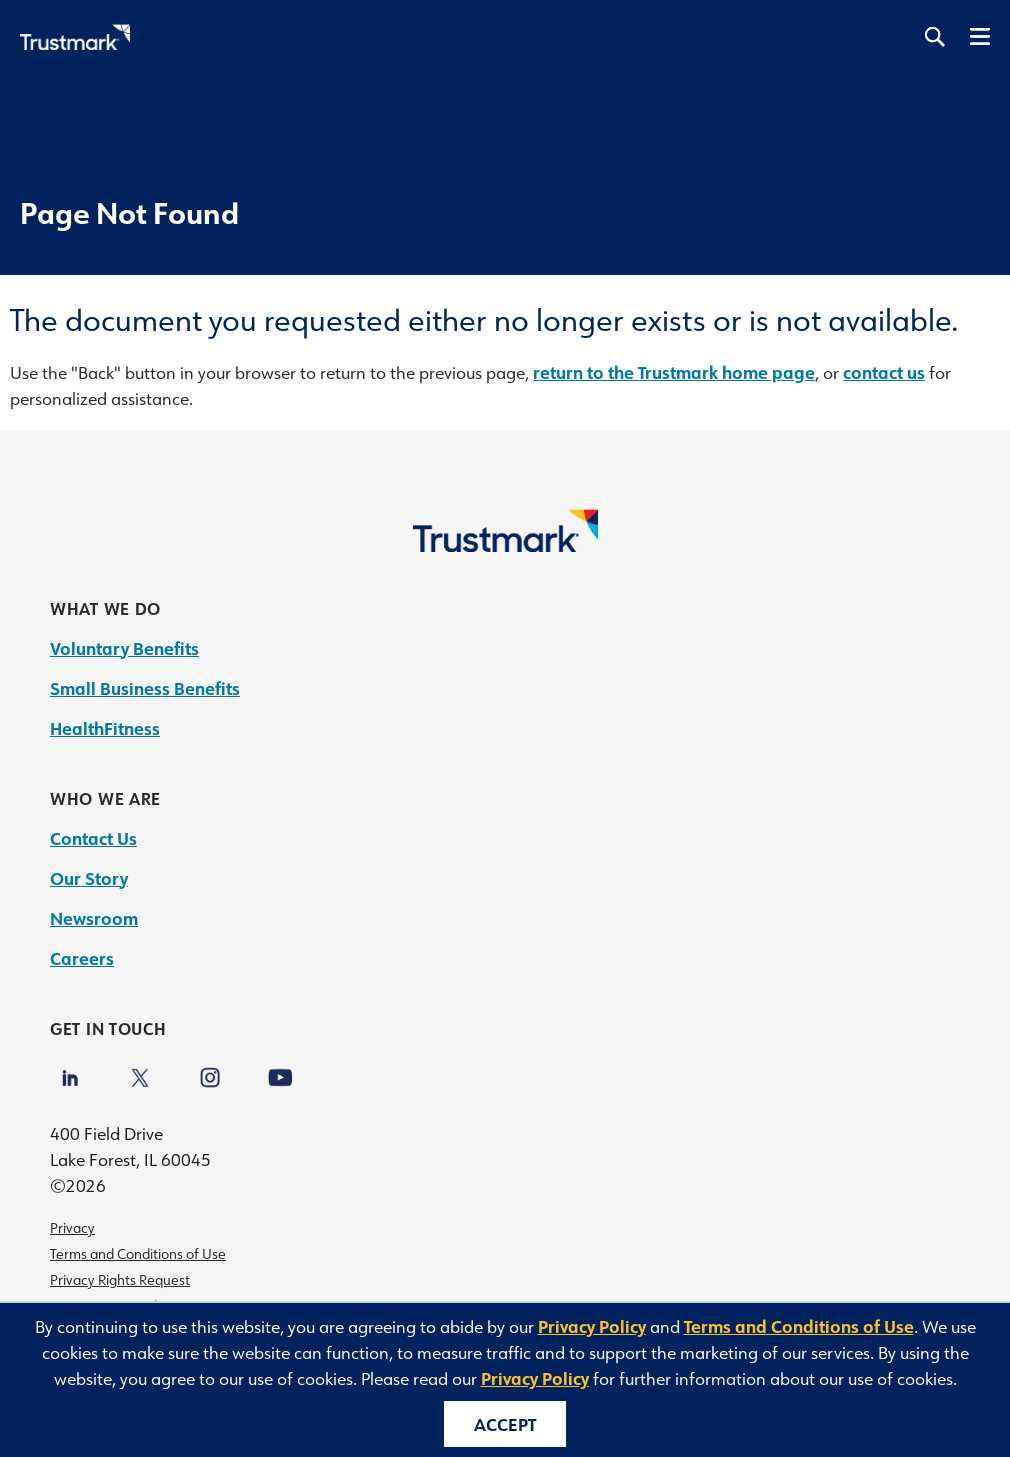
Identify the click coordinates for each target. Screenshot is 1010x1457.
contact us (884, 372)
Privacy (72, 1228)
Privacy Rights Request (120, 1280)
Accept (505, 1424)
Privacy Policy (592, 1326)
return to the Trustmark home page (674, 372)
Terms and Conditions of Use (138, 1254)
